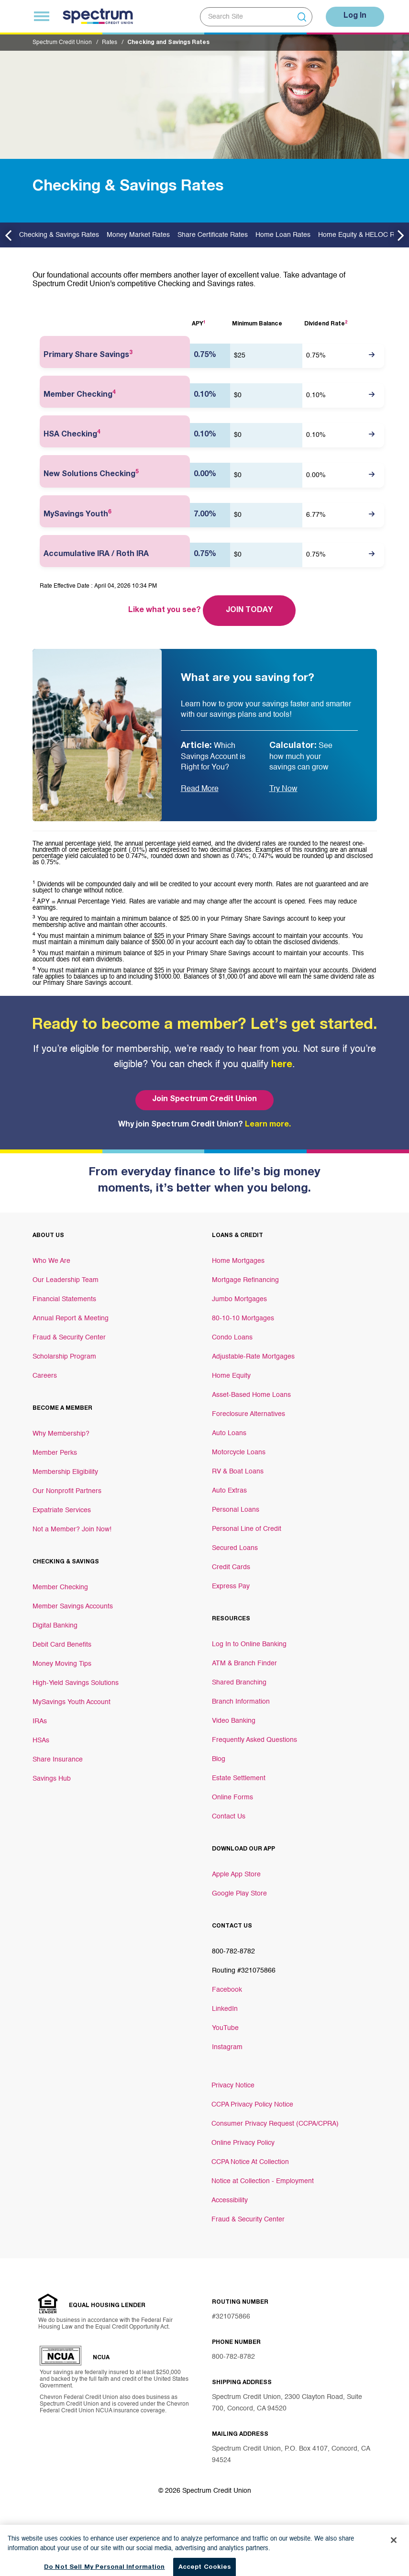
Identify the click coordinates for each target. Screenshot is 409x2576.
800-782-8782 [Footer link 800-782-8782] (233, 1951)
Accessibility (229, 2200)
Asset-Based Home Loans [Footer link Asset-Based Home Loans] (251, 1395)
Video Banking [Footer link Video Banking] (233, 1720)
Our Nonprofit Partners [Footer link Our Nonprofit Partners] (67, 1491)
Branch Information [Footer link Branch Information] (241, 1701)
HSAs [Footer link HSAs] (41, 1740)
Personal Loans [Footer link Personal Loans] (235, 1509)
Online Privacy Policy (243, 2143)
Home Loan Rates (282, 235)
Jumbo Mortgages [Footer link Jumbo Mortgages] (239, 1299)
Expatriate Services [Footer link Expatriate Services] (62, 1510)
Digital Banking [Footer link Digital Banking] (55, 1625)
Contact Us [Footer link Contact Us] (228, 1816)
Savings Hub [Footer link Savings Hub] (52, 1778)
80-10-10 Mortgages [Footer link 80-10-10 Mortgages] (243, 1318)
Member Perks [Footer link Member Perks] (55, 1453)
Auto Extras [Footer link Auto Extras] (229, 1490)
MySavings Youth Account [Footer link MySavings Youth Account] (72, 1702)
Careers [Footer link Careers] (45, 1375)
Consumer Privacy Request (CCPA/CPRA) (275, 2123)
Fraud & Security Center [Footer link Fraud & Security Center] (69, 1337)
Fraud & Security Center (248, 2219)
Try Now (283, 789)
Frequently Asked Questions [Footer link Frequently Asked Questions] (254, 1740)
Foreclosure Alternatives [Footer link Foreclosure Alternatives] (248, 1414)
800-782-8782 (233, 2356)
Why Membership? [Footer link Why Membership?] (61, 1433)
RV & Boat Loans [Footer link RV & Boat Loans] (238, 1471)
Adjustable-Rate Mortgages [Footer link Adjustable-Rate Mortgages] (253, 1356)
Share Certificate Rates (212, 235)
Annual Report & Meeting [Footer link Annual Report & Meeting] (71, 1318)
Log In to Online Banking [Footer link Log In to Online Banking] (249, 1644)
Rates (109, 42)
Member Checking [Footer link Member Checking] (60, 1587)
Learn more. (268, 1125)
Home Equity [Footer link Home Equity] (231, 1375)
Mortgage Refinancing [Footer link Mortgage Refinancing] (245, 1280)
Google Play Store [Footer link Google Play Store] (239, 1893)
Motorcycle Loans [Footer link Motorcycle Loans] (238, 1452)
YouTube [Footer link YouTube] (225, 2028)
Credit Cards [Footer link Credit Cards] (231, 1567)
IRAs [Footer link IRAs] (40, 1721)
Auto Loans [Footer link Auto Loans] (229, 1433)
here (281, 1065)
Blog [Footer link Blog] (218, 1759)
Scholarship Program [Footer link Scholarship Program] (64, 1356)
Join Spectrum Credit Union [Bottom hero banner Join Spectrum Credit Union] (204, 1100)
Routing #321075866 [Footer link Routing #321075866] (244, 1970)
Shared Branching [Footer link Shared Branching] (239, 1682)
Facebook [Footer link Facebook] (227, 1989)
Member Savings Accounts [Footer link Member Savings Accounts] (73, 1606)
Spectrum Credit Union (62, 42)
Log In (354, 16)
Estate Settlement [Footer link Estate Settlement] (238, 1778)
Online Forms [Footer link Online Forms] (232, 1797)
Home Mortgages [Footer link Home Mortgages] (238, 1261)
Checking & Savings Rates (59, 235)
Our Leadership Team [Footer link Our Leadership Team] (66, 1280)
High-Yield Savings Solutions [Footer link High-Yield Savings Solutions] (76, 1683)
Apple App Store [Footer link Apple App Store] (236, 1874)
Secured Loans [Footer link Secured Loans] (235, 1548)
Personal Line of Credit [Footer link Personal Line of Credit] (246, 1529)
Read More (200, 789)
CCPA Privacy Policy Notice (252, 2104)
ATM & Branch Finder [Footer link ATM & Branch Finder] (244, 1663)
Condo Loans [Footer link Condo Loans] (232, 1337)
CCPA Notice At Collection (250, 2162)
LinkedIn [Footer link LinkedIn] (225, 2009)
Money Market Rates (138, 235)
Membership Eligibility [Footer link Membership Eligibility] (65, 1472)
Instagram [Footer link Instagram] (227, 2047)
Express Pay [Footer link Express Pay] (231, 1586)
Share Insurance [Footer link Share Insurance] (58, 1759)
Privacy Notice (232, 2085)
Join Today (249, 610)
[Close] (393, 2564)
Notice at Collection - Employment (262, 2181)
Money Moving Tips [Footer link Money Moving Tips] (62, 1664)
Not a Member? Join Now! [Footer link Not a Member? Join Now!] (72, 1529)
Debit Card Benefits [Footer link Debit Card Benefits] (62, 1644)
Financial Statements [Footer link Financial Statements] (64, 1299)
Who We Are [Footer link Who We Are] (51, 1261)
